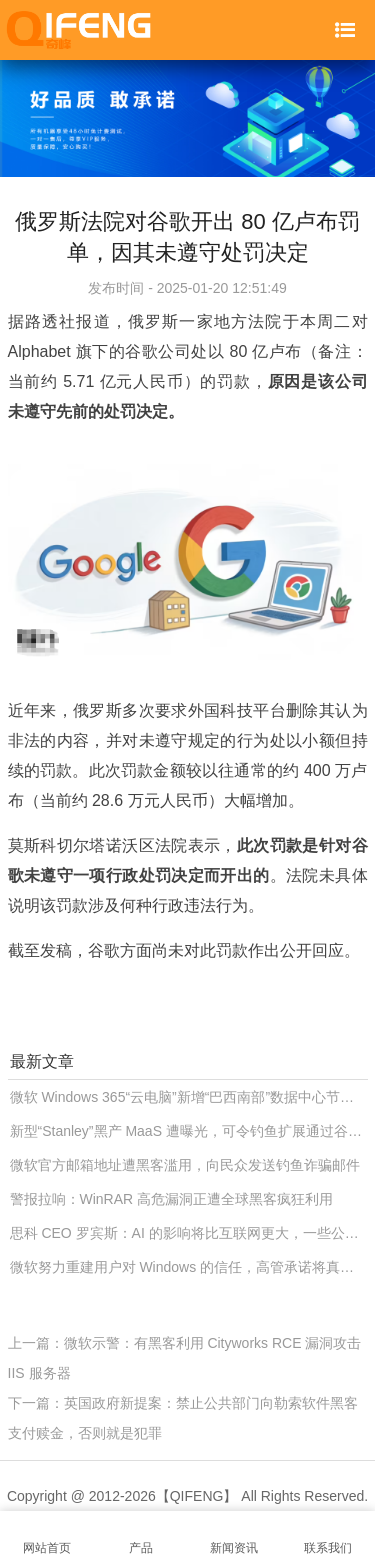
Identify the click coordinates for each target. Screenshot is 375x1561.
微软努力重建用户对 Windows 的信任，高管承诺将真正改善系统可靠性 (189, 1267)
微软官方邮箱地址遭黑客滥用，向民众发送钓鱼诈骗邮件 (185, 1165)
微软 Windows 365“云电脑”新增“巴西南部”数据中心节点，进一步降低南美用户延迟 (189, 1097)
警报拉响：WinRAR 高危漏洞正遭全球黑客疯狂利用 (172, 1199)
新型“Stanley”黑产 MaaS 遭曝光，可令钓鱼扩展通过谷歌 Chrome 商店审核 (189, 1131)
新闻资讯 (235, 1536)
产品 (141, 1536)
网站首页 (47, 1536)
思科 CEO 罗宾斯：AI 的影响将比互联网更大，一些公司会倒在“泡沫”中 (189, 1233)
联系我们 (328, 1536)
